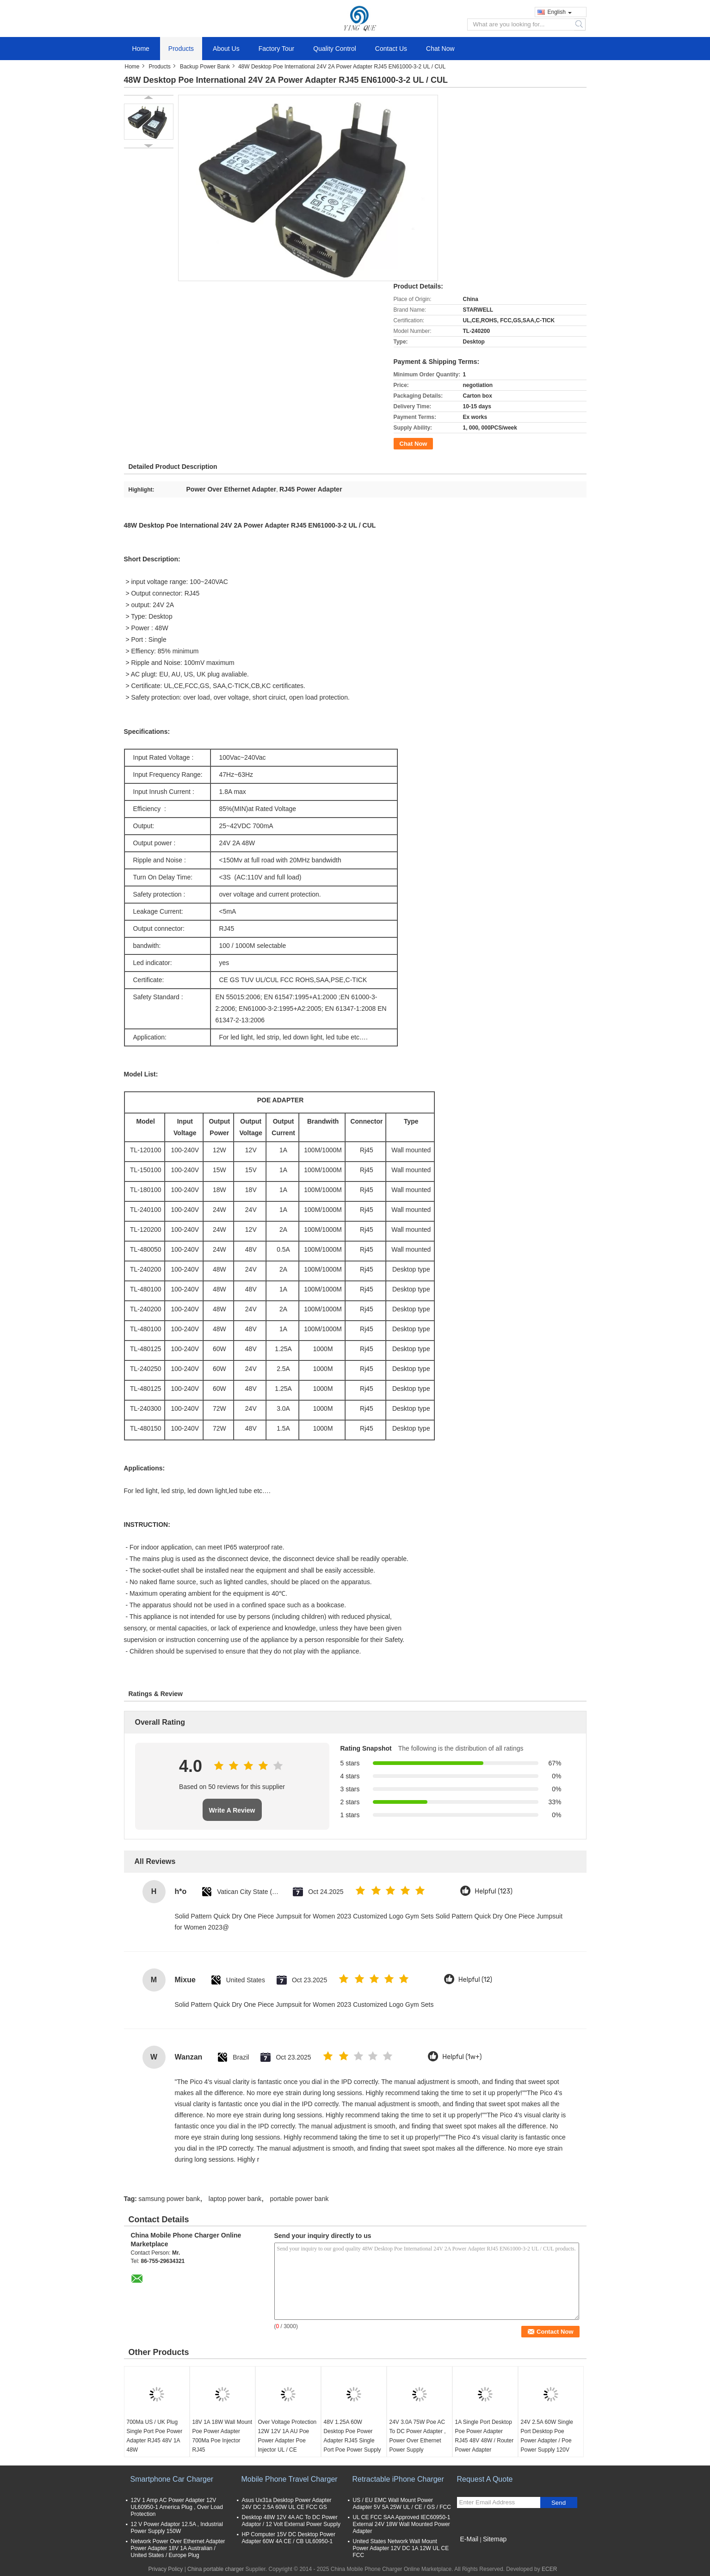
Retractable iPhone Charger (398, 2479)
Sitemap (494, 2539)
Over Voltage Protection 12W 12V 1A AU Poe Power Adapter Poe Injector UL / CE (287, 2436)
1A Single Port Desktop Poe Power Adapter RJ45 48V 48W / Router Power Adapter (484, 2436)
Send (558, 2502)
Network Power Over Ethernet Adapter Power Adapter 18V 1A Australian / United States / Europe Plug (178, 2548)
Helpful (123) (493, 1891)
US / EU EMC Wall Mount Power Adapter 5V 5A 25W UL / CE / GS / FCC (402, 2503)
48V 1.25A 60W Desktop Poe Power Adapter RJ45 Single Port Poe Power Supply (352, 2436)
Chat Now (440, 48)
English (560, 12)
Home (140, 48)
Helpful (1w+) (462, 2057)
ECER (549, 2569)
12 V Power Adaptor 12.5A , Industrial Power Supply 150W (177, 2527)
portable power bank (299, 2198)
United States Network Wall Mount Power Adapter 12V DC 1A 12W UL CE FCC (401, 2548)
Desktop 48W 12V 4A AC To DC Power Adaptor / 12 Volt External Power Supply (291, 2520)
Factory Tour (277, 48)
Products (181, 48)
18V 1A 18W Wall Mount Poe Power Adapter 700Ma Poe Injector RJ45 (222, 2436)
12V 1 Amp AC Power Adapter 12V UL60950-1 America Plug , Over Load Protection (177, 2507)
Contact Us (391, 48)
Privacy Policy (165, 2569)
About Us (226, 48)
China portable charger (215, 2569)
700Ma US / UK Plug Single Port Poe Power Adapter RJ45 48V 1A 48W (155, 2436)
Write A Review (232, 1810)
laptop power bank (235, 2198)
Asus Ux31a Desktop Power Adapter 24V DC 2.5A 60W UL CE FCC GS (287, 2503)
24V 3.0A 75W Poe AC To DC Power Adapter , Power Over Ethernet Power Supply (417, 2436)
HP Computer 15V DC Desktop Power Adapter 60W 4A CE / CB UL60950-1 (289, 2538)
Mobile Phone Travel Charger (289, 2479)
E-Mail (469, 2539)
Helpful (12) (475, 1980)
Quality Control (334, 48)
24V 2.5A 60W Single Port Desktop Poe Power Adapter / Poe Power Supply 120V (547, 2436)
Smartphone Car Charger (172, 2479)
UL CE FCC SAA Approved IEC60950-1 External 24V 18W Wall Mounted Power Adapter (402, 2524)
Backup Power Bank (205, 66)
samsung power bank (169, 2198)
